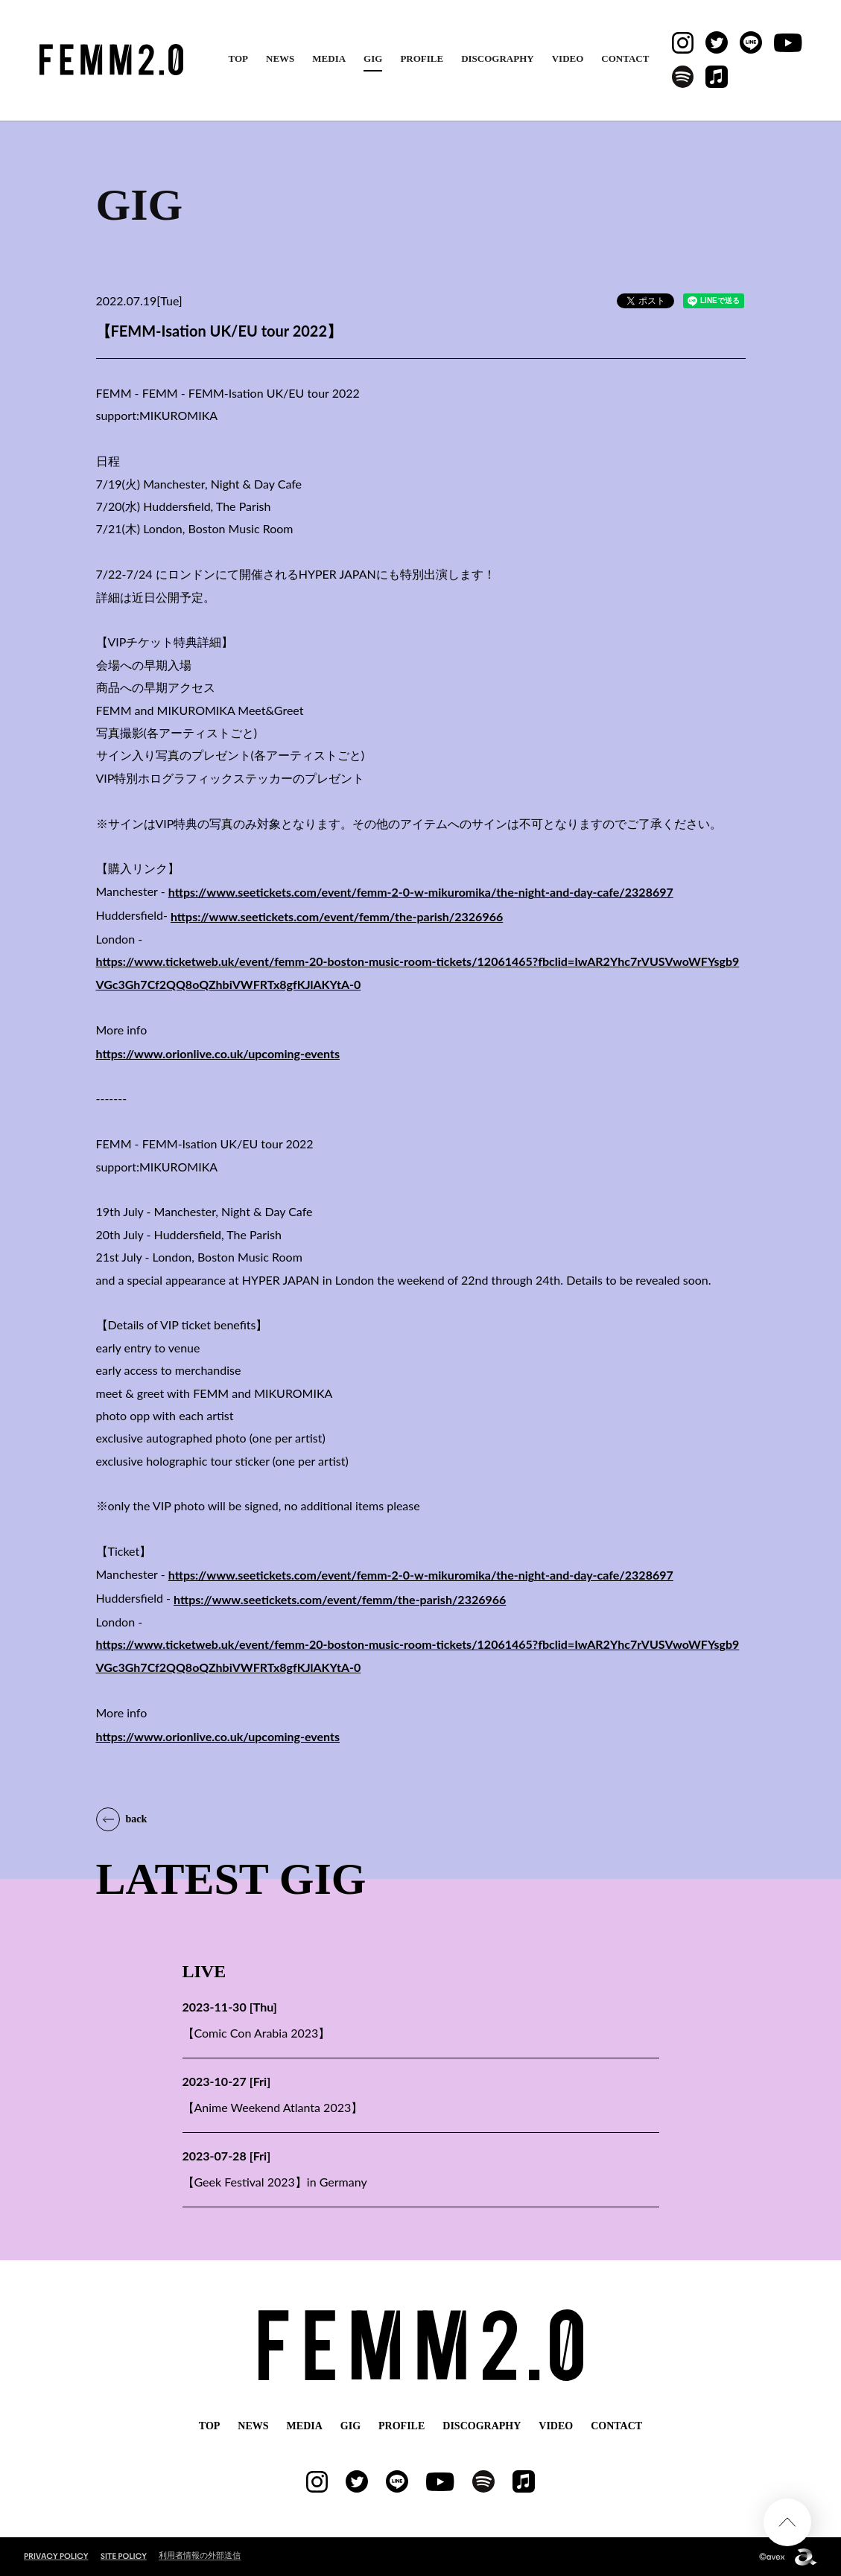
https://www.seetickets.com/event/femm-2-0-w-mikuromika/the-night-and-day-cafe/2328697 (420, 892)
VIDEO (568, 58)
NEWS (280, 58)
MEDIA (329, 58)
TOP (239, 58)
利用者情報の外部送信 (200, 2555)
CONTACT (625, 58)
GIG (373, 58)
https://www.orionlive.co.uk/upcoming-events (218, 1053)
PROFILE (421, 58)
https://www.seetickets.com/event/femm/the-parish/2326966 (337, 916)
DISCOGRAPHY (497, 58)
